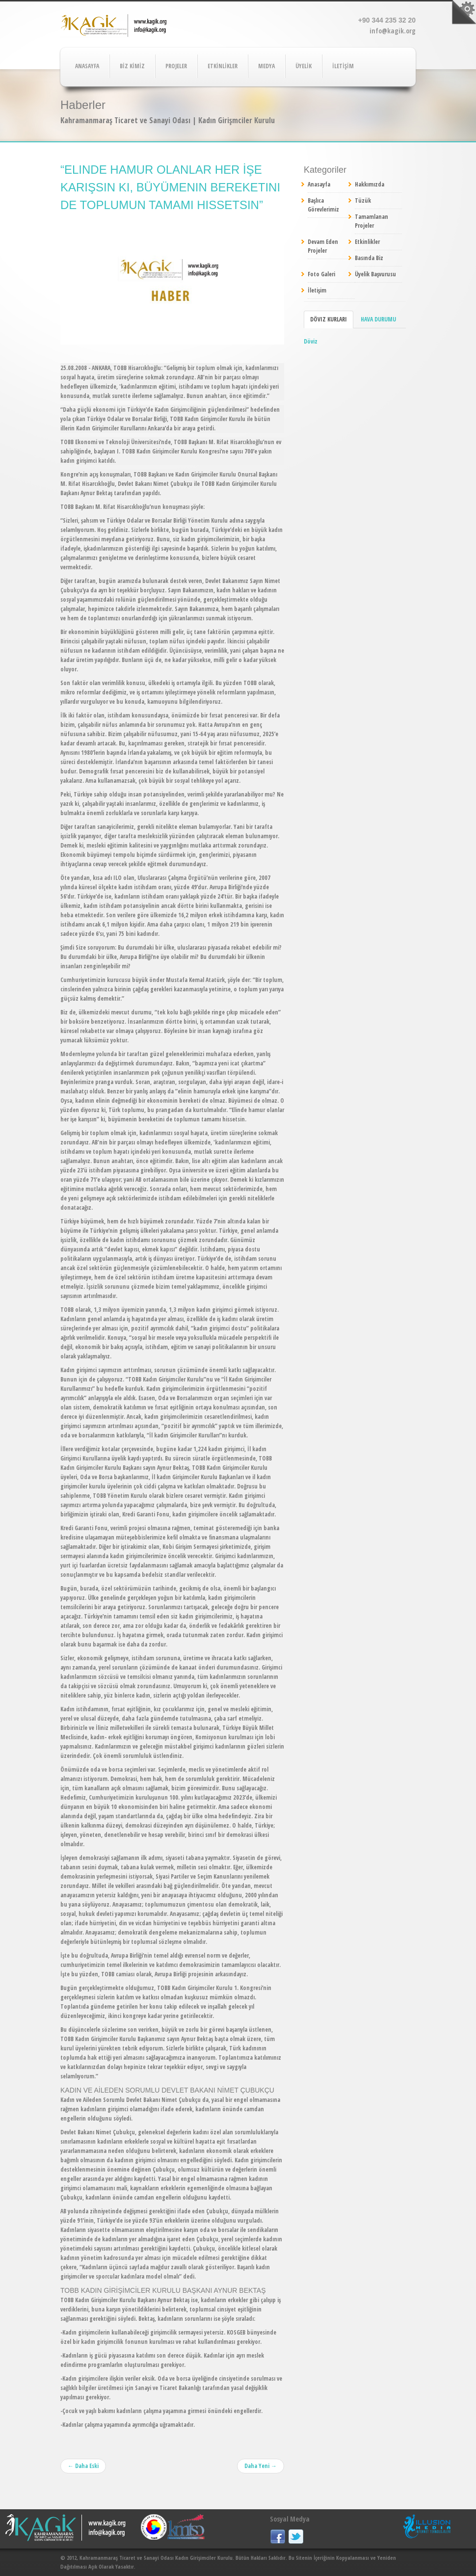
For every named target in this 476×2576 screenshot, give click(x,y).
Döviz (310, 341)
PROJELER (176, 66)
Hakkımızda (369, 184)
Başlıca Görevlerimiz (323, 204)
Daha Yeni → (260, 2466)
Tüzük (363, 200)
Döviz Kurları (328, 319)
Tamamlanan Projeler (371, 221)
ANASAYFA (87, 66)
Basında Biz (369, 258)
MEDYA (266, 66)
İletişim (317, 290)
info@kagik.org (393, 30)
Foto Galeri (321, 274)
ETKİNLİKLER (223, 66)
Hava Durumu (378, 319)
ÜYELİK (303, 66)
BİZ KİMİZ (132, 66)
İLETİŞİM (343, 66)
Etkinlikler (367, 242)
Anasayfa (319, 184)
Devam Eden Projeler (323, 246)
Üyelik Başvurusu (375, 274)
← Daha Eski (83, 2466)
